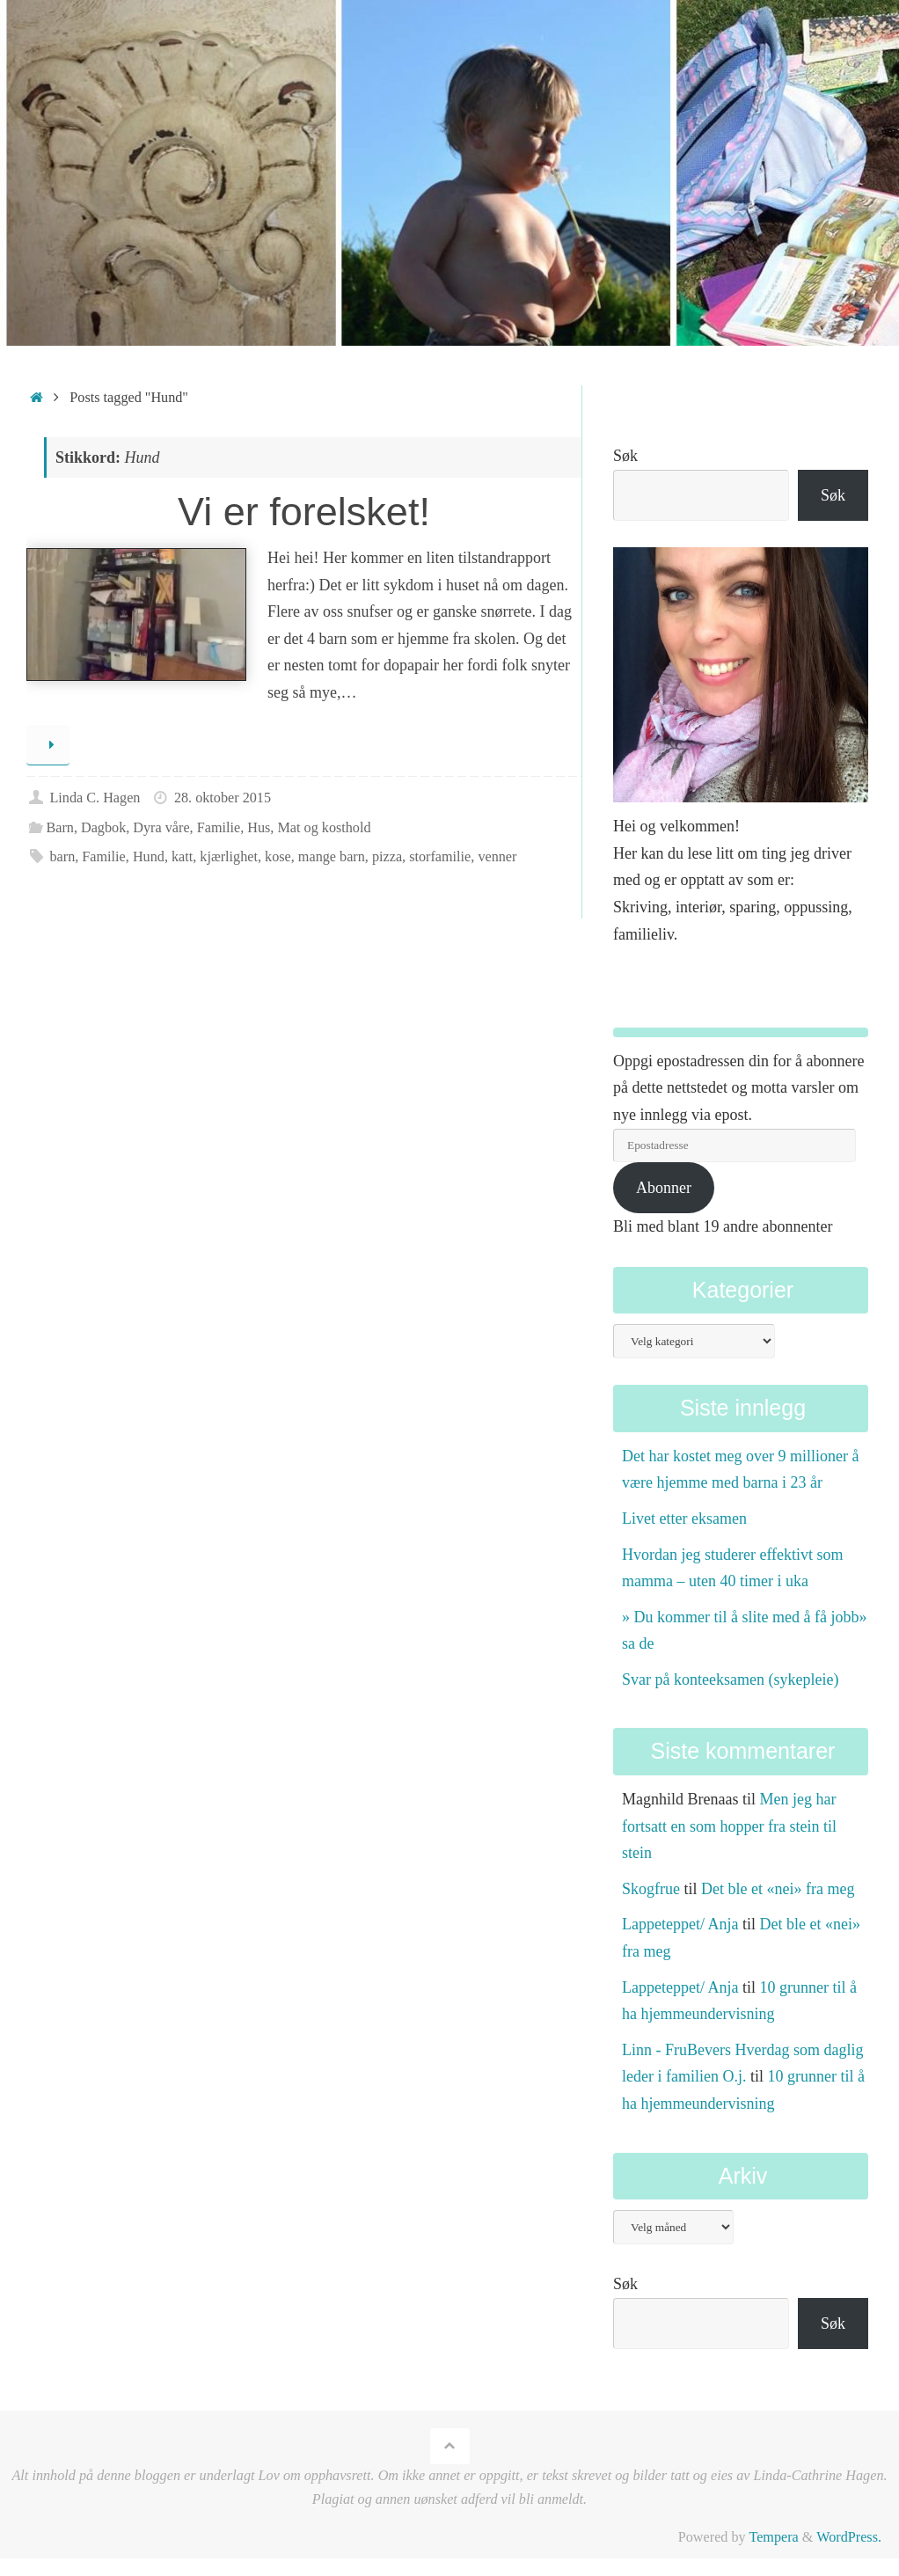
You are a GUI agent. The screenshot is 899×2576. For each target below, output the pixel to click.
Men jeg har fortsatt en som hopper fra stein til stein (729, 1826)
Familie (218, 828)
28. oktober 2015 (222, 798)
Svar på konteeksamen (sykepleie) (730, 1679)
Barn (59, 828)
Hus (258, 828)
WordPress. (848, 2537)
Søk (625, 456)
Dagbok (103, 828)
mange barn (331, 857)
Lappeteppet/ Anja (680, 1924)
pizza (387, 857)
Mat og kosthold (323, 828)
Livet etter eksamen (684, 1518)
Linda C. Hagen (94, 798)
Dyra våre (161, 828)
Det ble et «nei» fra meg (777, 1889)
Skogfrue (651, 1889)
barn (62, 857)
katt (182, 857)
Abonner (663, 1188)
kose (278, 857)
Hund (148, 857)
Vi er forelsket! (304, 511)
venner (497, 857)
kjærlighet (229, 857)
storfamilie (440, 857)
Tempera (773, 2537)
